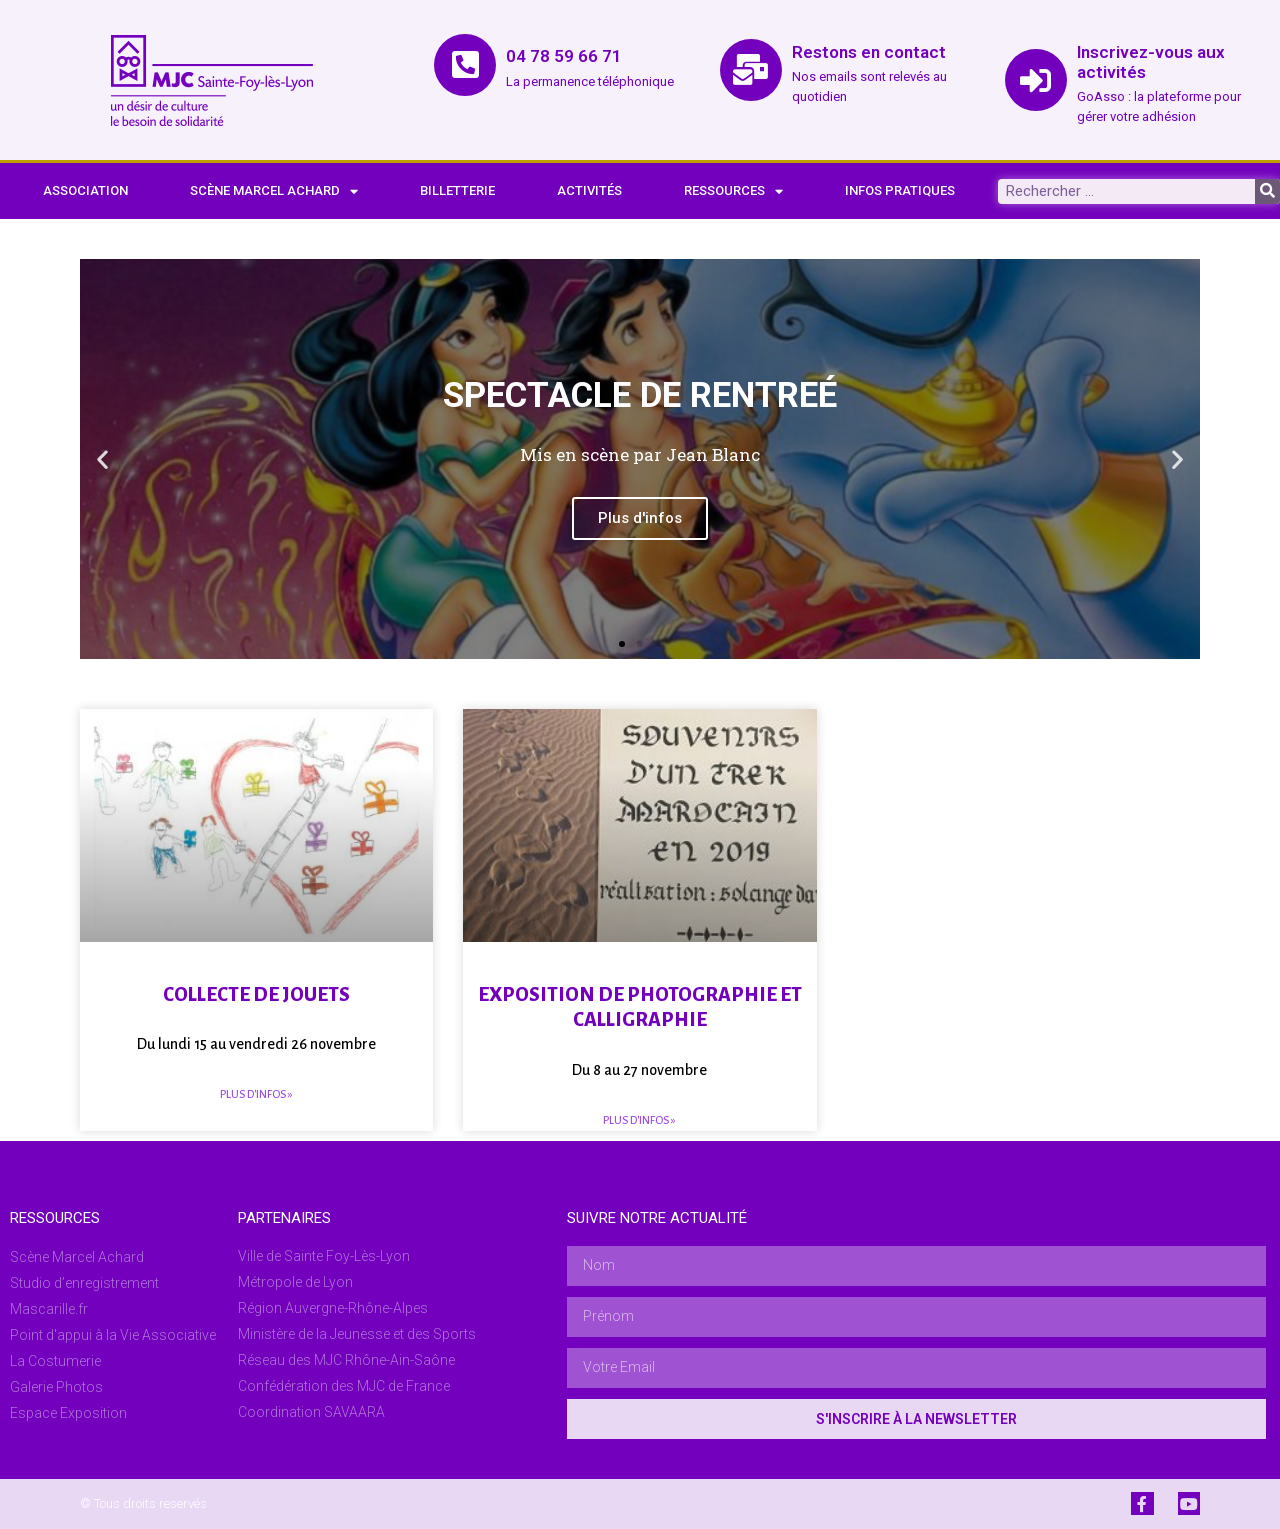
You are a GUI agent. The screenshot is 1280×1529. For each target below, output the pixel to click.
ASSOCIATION (85, 190)
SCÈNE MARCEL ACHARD (274, 191)
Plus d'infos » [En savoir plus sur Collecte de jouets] (256, 1094)
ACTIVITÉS (589, 190)
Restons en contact (869, 52)
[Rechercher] (1267, 191)
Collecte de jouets (256, 994)
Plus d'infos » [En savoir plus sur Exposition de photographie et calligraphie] (639, 1120)
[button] (102, 459)
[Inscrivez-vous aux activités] (1036, 80)
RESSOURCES (733, 191)
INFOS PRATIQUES (900, 190)
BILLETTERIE (457, 190)
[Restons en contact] (751, 70)
